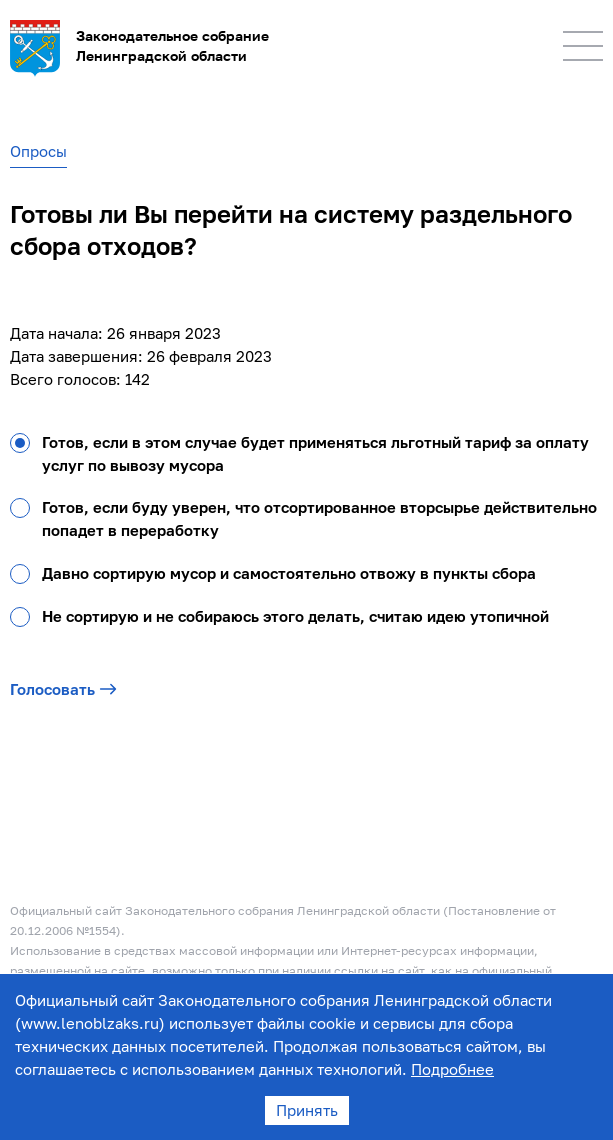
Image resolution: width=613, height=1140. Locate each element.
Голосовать (63, 689)
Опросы (38, 151)
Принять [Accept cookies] (307, 1110)
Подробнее (452, 1069)
